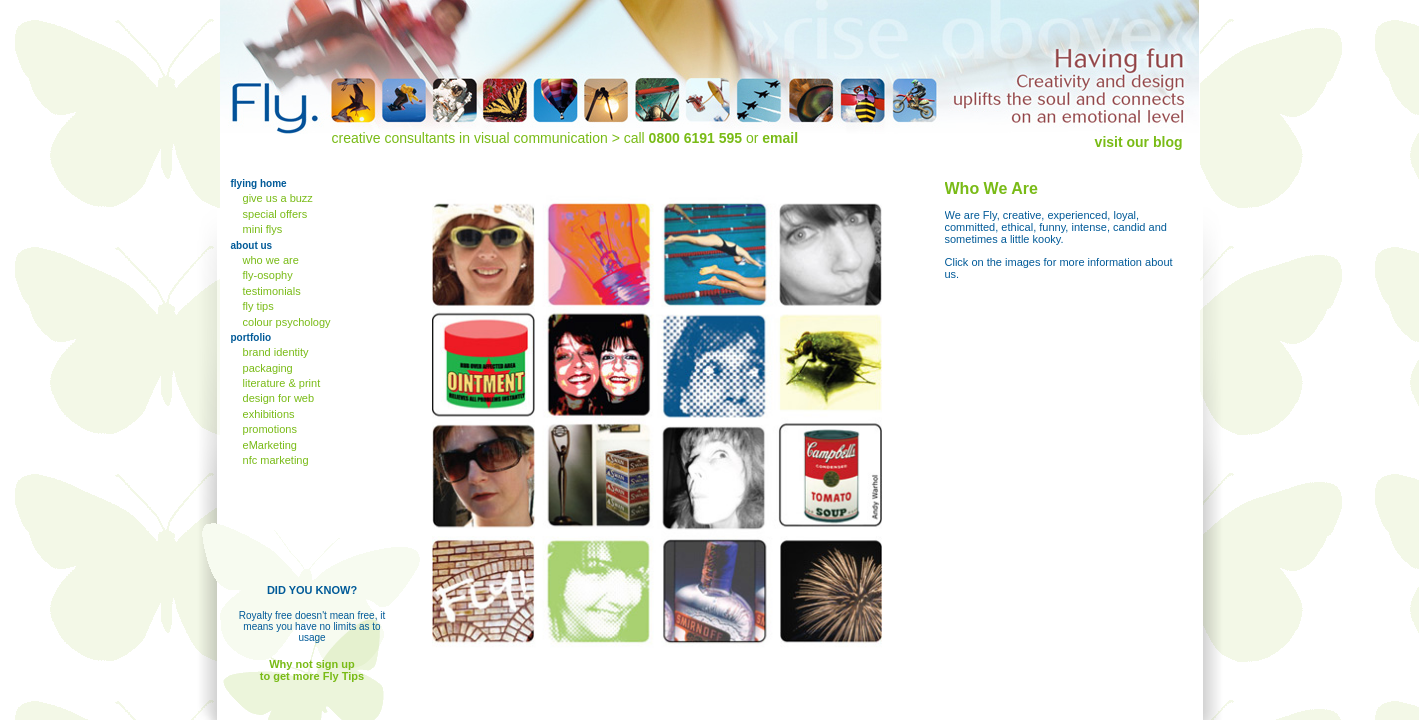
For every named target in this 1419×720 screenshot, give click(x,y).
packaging (266, 368)
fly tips (257, 306)
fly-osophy (266, 275)
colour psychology (285, 322)
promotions (268, 429)
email (780, 138)
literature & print (280, 383)
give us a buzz (276, 198)
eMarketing (268, 445)
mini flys (261, 229)
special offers (274, 214)
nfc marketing (274, 460)
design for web (277, 398)
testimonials (270, 291)
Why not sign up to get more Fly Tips (312, 670)
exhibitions (267, 414)
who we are (269, 260)
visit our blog (1139, 142)
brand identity (274, 352)
